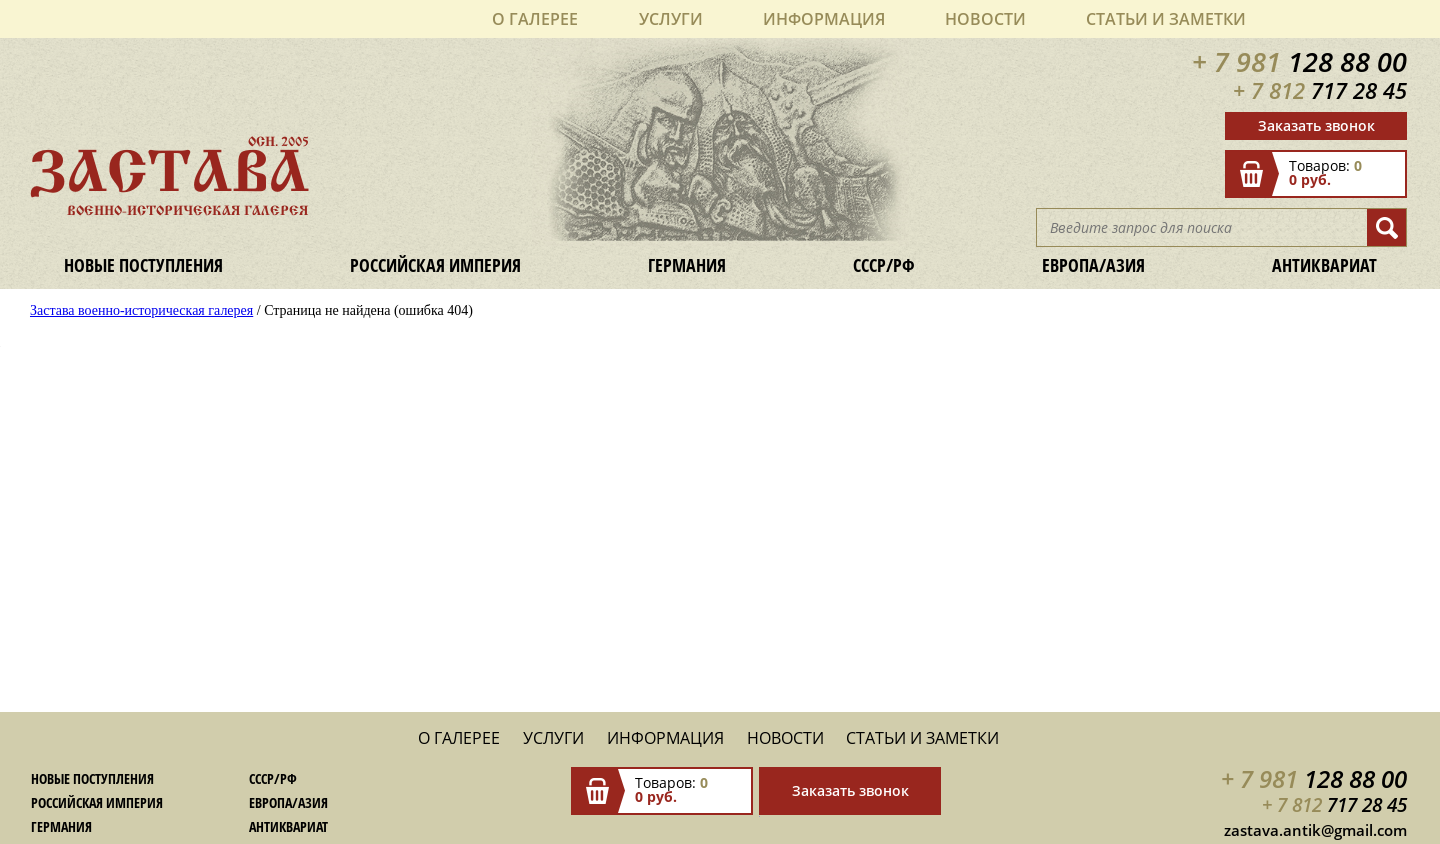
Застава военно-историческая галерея (141, 310)
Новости (985, 19)
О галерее (535, 19)
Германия (687, 265)
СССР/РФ (884, 265)
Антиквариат (1324, 265)
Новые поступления (143, 265)
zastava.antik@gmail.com (1315, 830)
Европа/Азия (1093, 265)
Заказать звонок (1316, 125)
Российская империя (435, 265)
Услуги (671, 19)
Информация (824, 19)
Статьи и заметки (1166, 19)
